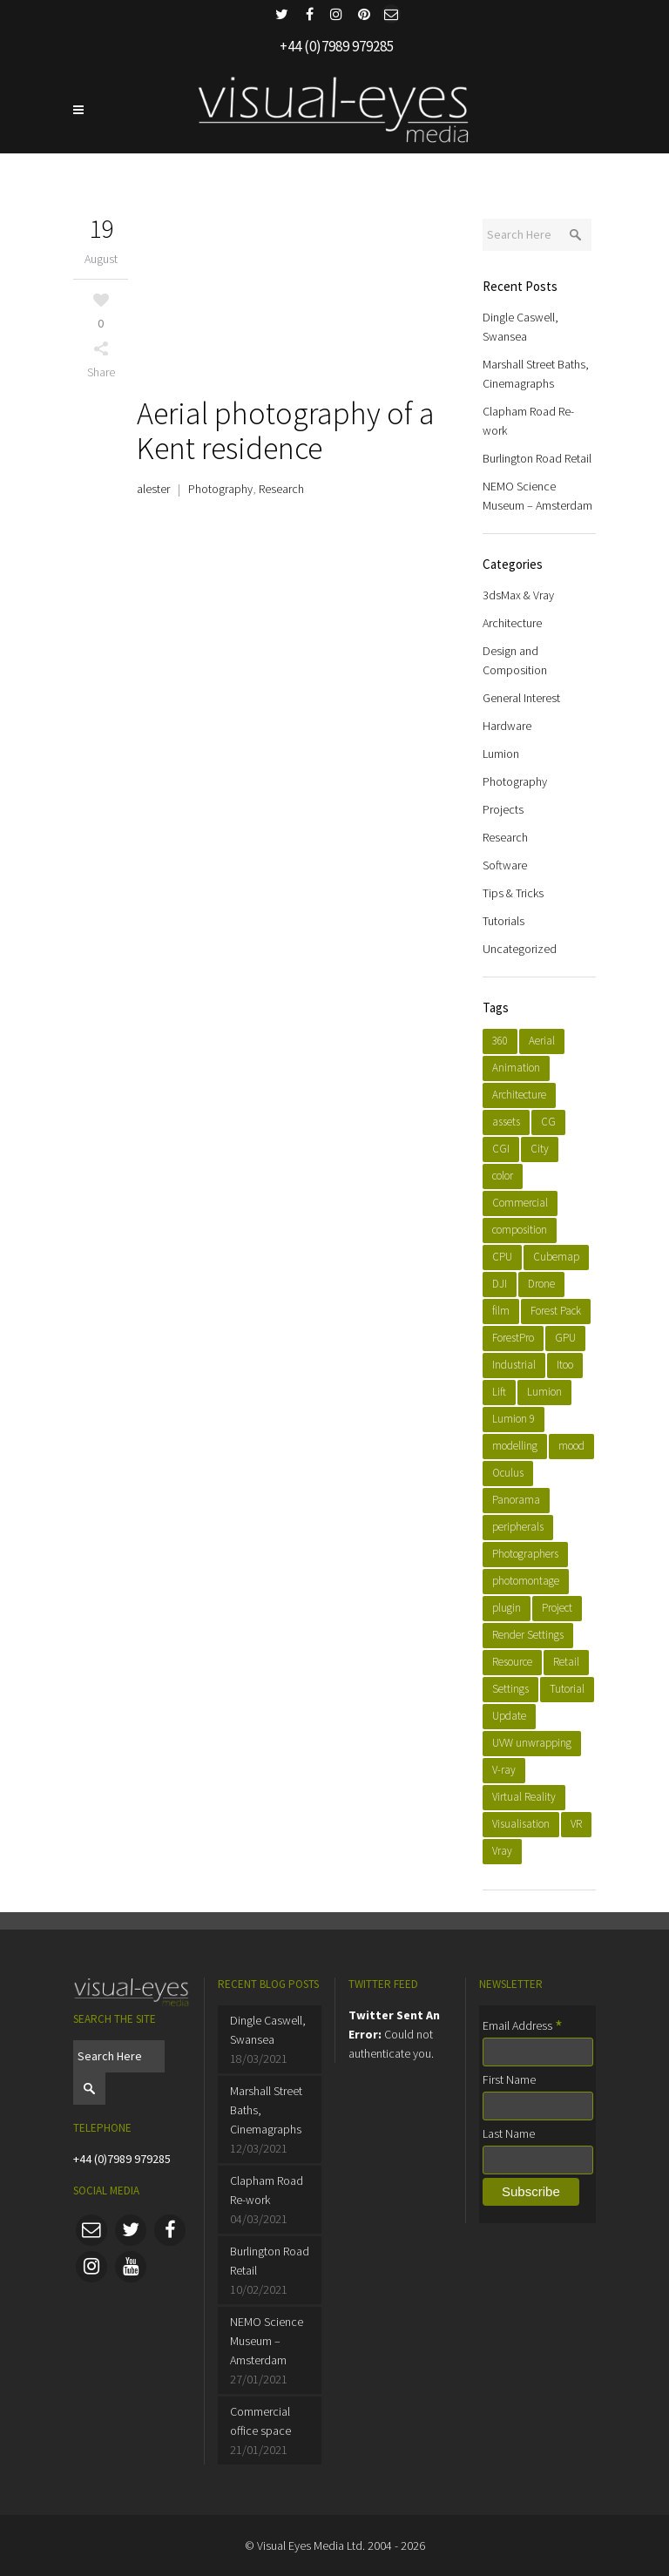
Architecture (512, 623)
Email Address (523, 2025)
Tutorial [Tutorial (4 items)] (567, 1688)
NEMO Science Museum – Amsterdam (266, 2341)
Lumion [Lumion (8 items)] (544, 1391)
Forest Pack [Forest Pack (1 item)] (555, 1310)
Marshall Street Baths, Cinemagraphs (266, 2110)
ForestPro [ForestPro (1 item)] (513, 1337)
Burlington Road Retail (537, 458)
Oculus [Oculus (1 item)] (508, 1472)
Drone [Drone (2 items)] (541, 1283)
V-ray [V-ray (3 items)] (504, 1769)
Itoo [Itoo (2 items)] (565, 1364)
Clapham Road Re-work (266, 2190)
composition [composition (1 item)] (519, 1229)
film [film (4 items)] (501, 1310)
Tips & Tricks (513, 893)
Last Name (509, 2133)
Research (281, 489)
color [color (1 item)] (502, 1175)
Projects (503, 809)
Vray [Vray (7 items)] (502, 1850)
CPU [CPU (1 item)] (502, 1256)
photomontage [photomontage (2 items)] (525, 1580)
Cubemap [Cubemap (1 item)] (556, 1256)
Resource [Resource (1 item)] (512, 1661)
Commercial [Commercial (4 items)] (520, 1202)
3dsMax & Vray (518, 595)
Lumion (501, 753)
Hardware (507, 726)
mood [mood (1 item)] (571, 1445)
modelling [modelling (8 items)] (514, 1445)
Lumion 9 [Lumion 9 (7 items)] (513, 1418)
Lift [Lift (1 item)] (499, 1391)
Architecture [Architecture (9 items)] (519, 1094)
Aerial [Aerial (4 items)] (542, 1040)
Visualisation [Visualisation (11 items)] (521, 1823)
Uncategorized (520, 949)
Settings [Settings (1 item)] (510, 1688)
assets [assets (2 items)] (506, 1121)
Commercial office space (260, 2421)
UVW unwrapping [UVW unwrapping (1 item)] (531, 1742)
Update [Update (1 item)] (509, 1715)
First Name (509, 2079)
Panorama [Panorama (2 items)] (516, 1499)
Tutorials (503, 921)
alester (153, 489)
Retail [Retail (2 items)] (566, 1661)
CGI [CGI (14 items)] (501, 1148)
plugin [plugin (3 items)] (506, 1607)
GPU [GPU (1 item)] (565, 1337)
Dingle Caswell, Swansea (268, 2029)
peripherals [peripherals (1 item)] (518, 1526)
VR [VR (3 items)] (576, 1823)
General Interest (521, 698)
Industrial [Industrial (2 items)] (514, 1364)
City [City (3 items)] (539, 1148)
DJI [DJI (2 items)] (499, 1283)
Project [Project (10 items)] (557, 1607)
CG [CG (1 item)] (548, 1121)
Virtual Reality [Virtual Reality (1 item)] (524, 1796)
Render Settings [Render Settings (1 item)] (528, 1634)
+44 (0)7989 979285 (122, 2159)
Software (505, 865)
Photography (220, 489)
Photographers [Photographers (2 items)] (525, 1553)
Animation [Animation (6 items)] (516, 1067)
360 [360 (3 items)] (500, 1040)
